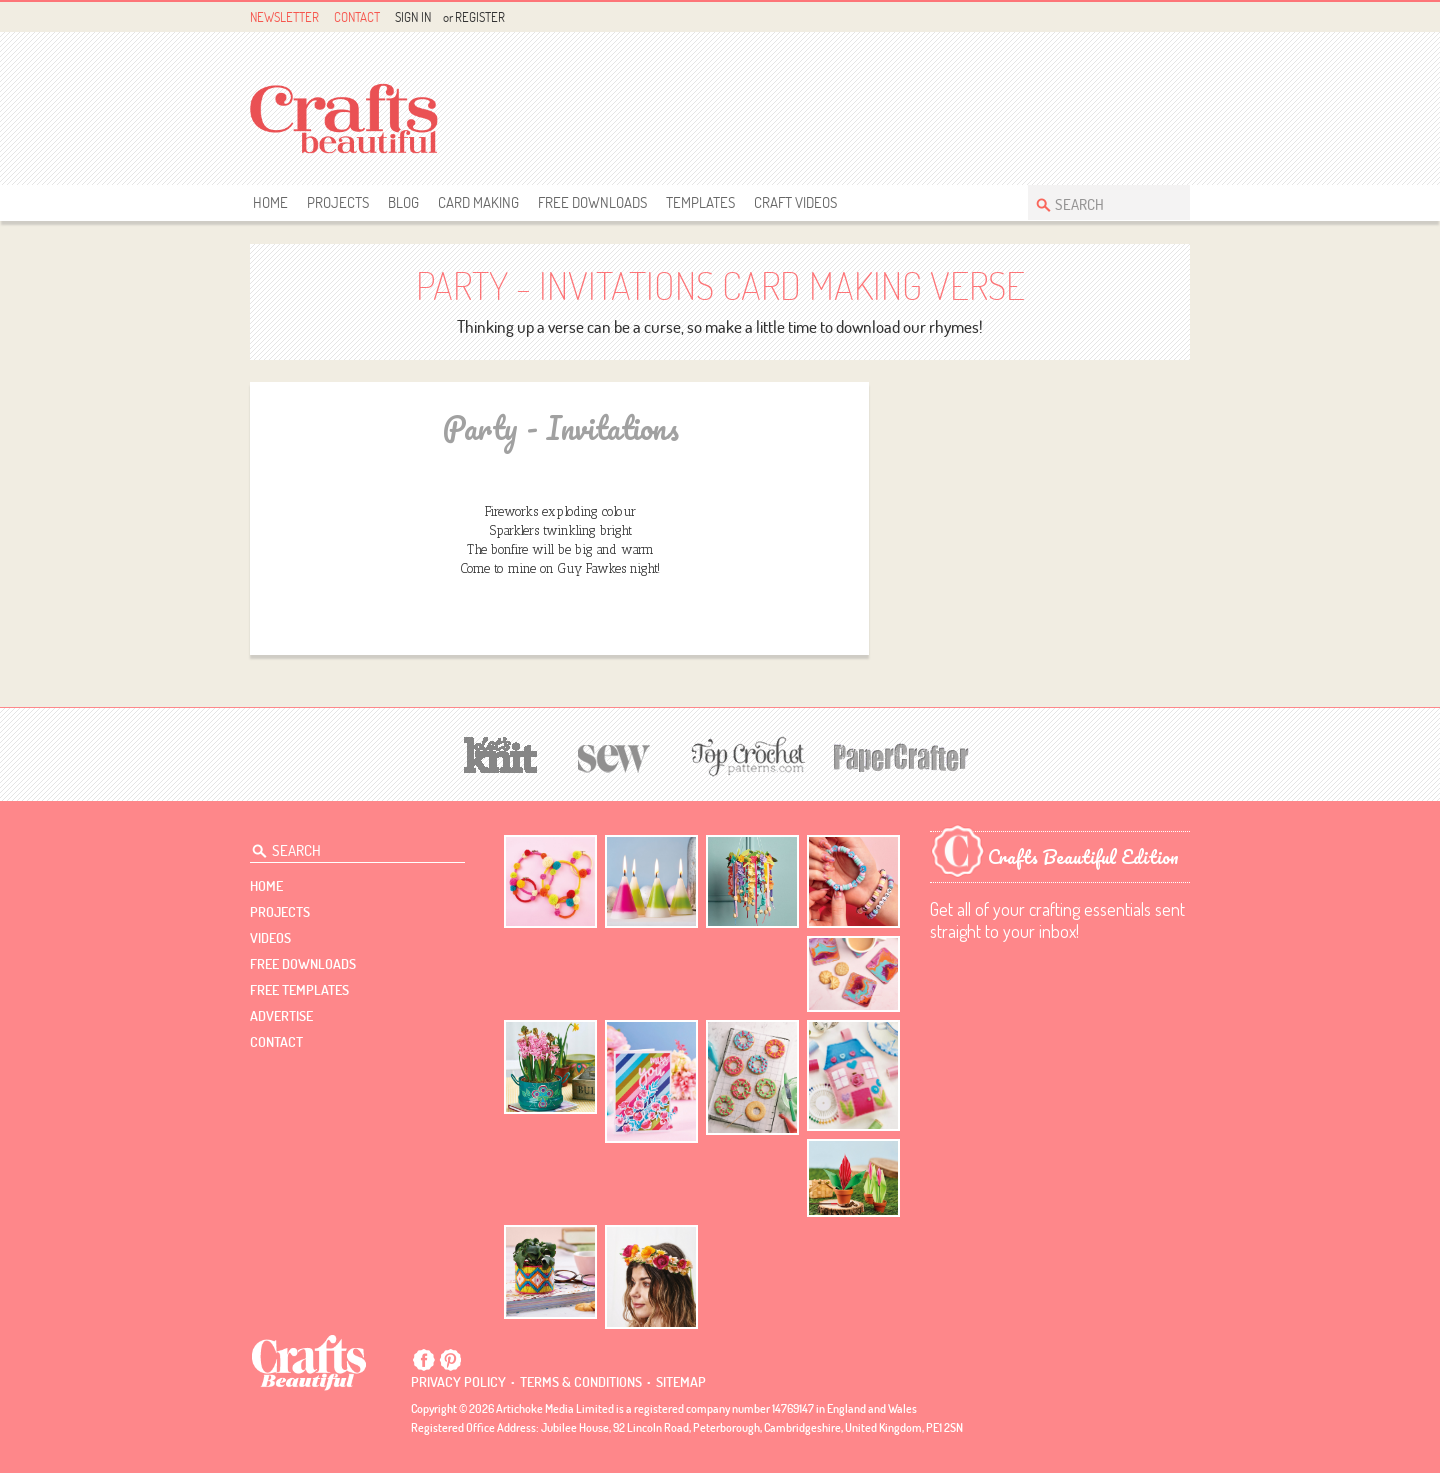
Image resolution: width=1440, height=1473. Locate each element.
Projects (338, 202)
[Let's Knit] (501, 752)
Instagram (1178, 17)
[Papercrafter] (901, 755)
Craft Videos (795, 202)
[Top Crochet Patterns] (745, 756)
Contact (357, 17)
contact (276, 1042)
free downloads (592, 202)
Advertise (281, 1016)
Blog (403, 202)
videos (270, 938)
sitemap (681, 1382)
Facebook (1132, 17)
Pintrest (1155, 17)
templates (700, 202)
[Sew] (614, 755)
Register (480, 17)
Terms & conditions (581, 1382)
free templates (299, 990)
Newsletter (284, 17)
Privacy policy (458, 1382)
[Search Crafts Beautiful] (1099, 202)
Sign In (413, 17)
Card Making (478, 202)
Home (270, 202)
